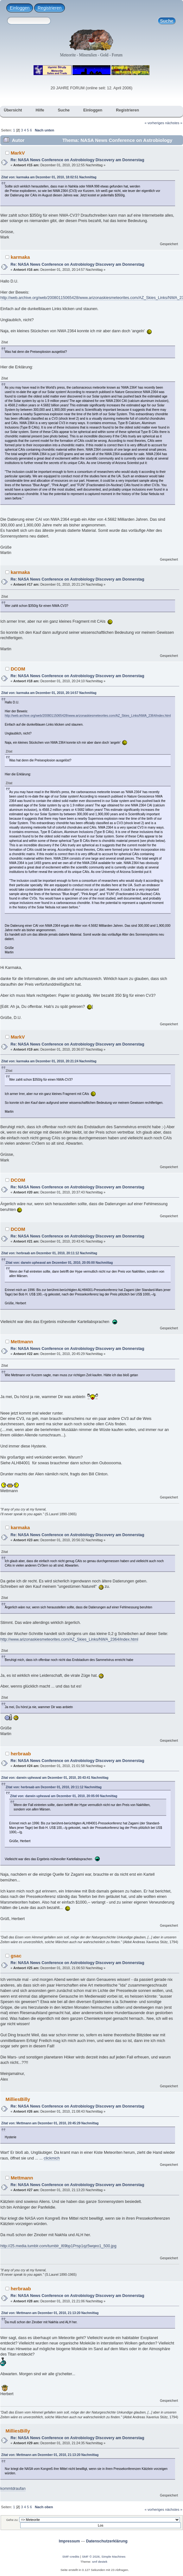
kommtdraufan (13, 2488)
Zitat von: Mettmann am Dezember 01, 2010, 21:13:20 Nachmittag (49, 2313)
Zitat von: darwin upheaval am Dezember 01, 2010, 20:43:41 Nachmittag (54, 1777)
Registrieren (49, 7)
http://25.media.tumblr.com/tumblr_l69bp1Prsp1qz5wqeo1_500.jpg (58, 2246)
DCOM (18, 668)
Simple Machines (113, 2556)
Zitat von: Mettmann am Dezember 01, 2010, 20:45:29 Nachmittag (49, 2123)
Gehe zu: (12, 2520)
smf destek (99, 2561)
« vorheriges (154, 123)
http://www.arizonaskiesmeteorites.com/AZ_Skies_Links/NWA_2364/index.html (69, 1639)
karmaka (20, 257)
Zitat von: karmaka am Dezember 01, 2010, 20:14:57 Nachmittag (49, 693)
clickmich (52, 2158)
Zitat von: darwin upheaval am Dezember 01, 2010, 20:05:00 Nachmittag (59, 1262)
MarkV (18, 153)
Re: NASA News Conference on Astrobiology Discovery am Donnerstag (77, 160)
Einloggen (19, 7)
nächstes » (173, 123)
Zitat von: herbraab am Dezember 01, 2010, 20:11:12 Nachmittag (49, 1253)
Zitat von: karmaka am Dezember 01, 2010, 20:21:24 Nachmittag (49, 1061)
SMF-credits (70, 2556)
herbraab (21, 1753)
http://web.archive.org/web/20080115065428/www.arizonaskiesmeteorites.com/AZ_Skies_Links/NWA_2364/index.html (88, 715)
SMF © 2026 (91, 2556)
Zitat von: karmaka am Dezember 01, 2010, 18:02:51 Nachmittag (49, 177)
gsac (16, 1955)
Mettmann (22, 1341)
